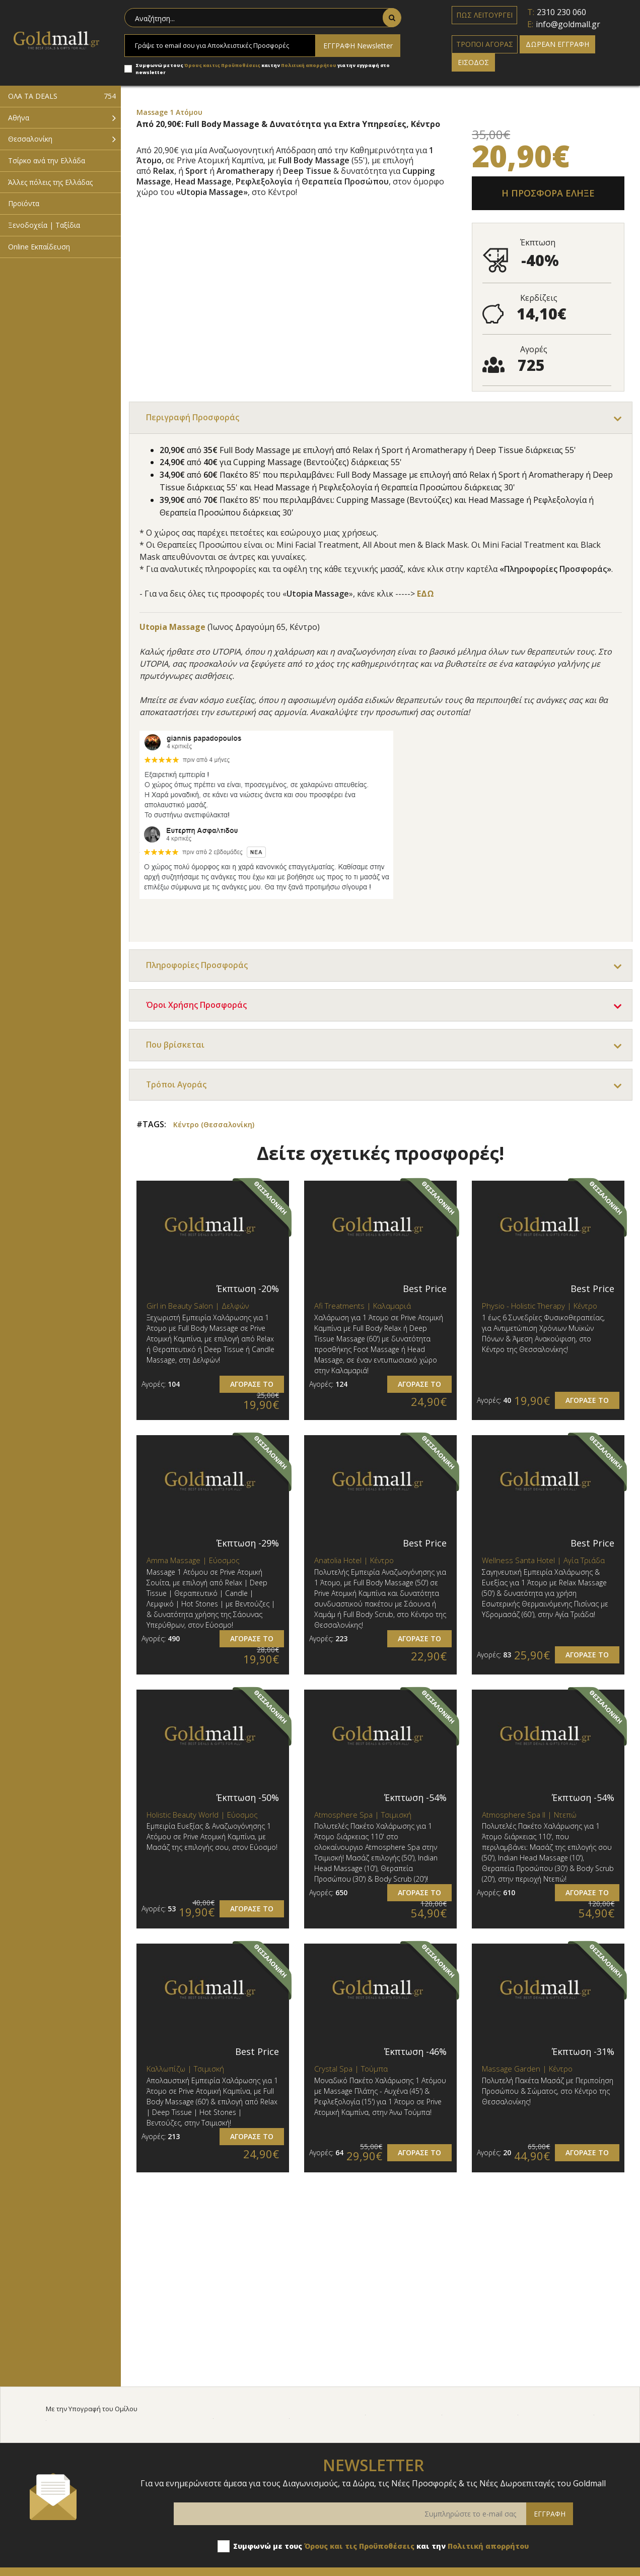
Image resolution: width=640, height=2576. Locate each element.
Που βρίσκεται (175, 1045)
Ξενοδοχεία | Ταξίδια (44, 225)
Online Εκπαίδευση (39, 246)
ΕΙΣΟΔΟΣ (473, 62)
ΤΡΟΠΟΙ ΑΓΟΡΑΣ (484, 44)
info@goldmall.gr (568, 24)
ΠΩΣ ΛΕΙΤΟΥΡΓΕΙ (484, 15)
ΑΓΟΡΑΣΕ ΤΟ (251, 1384)
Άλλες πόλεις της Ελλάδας (50, 182)
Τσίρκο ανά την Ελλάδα (46, 160)
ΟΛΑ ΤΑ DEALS (62, 96)
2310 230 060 (561, 12)
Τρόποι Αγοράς (176, 1085)
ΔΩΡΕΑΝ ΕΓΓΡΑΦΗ (557, 44)
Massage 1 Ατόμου (169, 112)
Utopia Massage (172, 627)
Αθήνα (18, 117)
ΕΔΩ (425, 594)
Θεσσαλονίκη (30, 139)
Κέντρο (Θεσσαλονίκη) (213, 1125)
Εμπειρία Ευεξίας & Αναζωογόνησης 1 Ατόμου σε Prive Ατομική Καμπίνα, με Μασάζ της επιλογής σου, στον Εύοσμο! (212, 1837)
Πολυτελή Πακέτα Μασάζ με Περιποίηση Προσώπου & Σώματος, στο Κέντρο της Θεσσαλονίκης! (547, 2092)
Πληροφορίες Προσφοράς (197, 966)
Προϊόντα (23, 203)
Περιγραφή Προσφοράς (193, 417)
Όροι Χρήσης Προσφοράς (196, 1005)
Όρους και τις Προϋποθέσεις (222, 65)
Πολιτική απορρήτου (309, 65)
